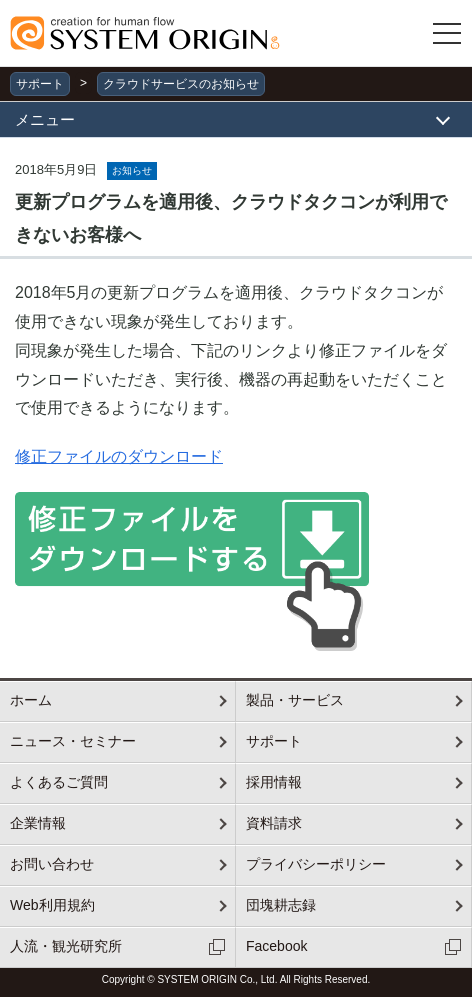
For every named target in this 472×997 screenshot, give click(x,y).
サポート (40, 84)
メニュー (45, 119)
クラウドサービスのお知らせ (181, 84)
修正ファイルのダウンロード (119, 456)
